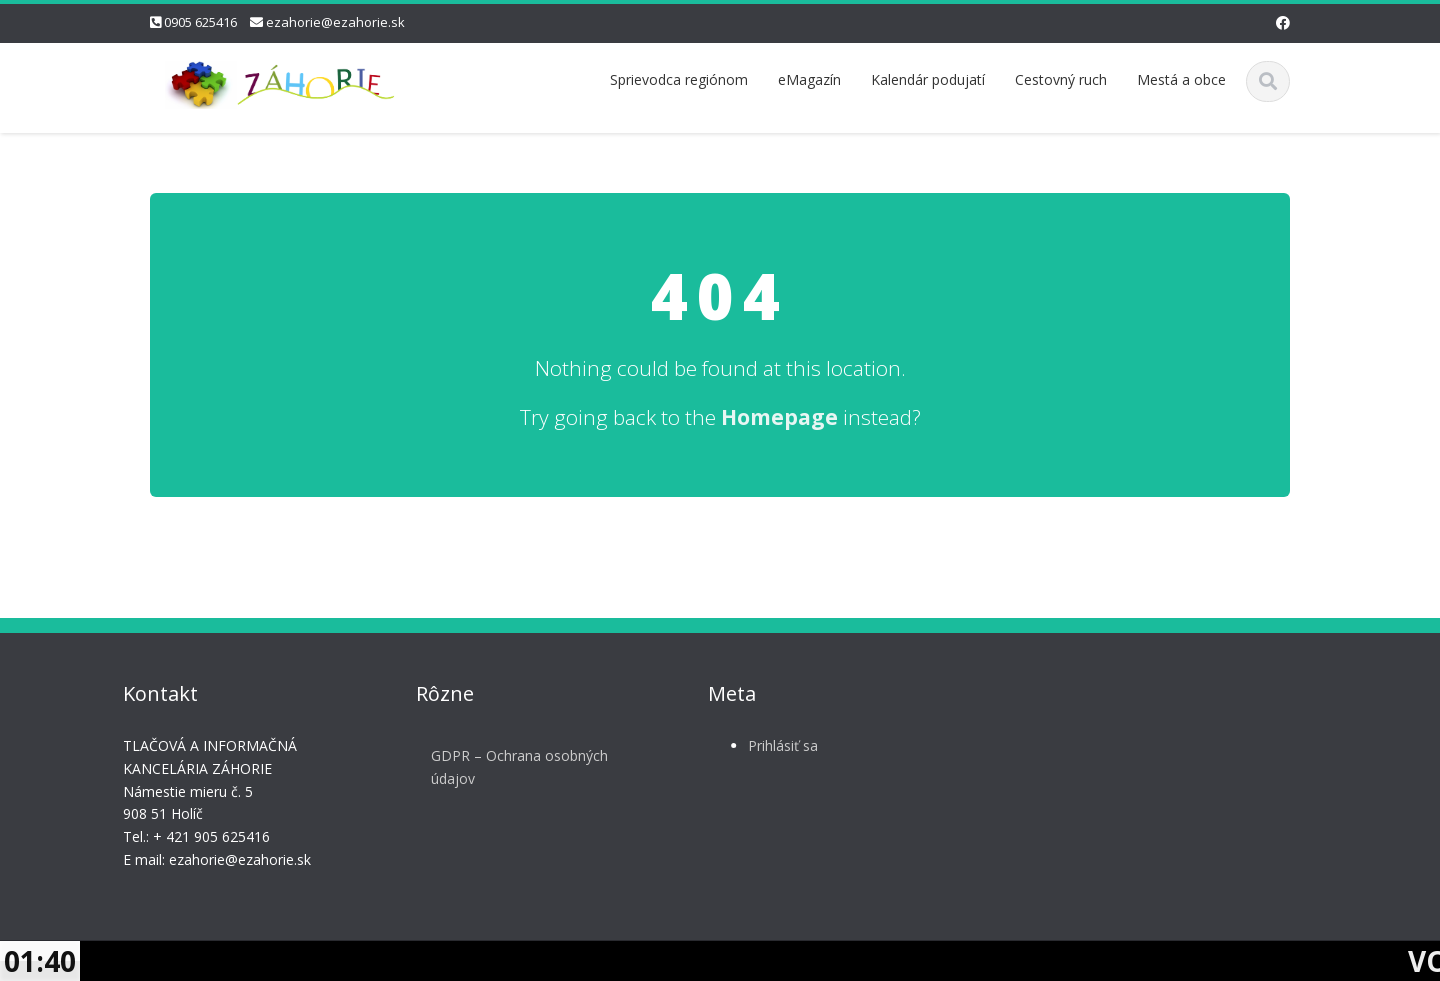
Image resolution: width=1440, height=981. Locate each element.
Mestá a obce (1181, 79)
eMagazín (809, 79)
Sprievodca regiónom (679, 79)
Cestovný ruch (1061, 79)
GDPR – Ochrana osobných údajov (512, 767)
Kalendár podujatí (928, 79)
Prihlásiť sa (776, 745)
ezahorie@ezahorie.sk (335, 22)
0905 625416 (200, 22)
